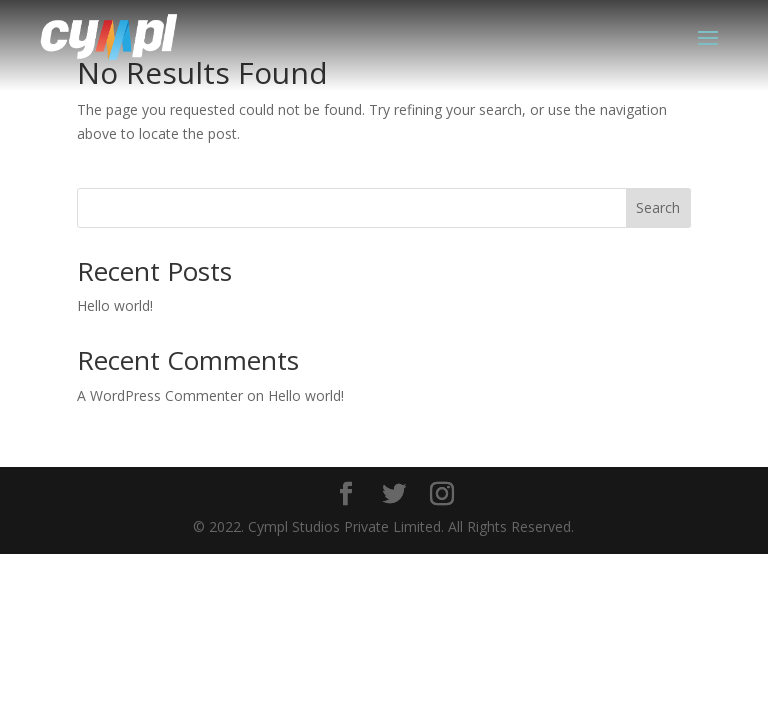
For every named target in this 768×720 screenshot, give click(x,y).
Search (658, 207)
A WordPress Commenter (160, 395)
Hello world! (115, 305)
